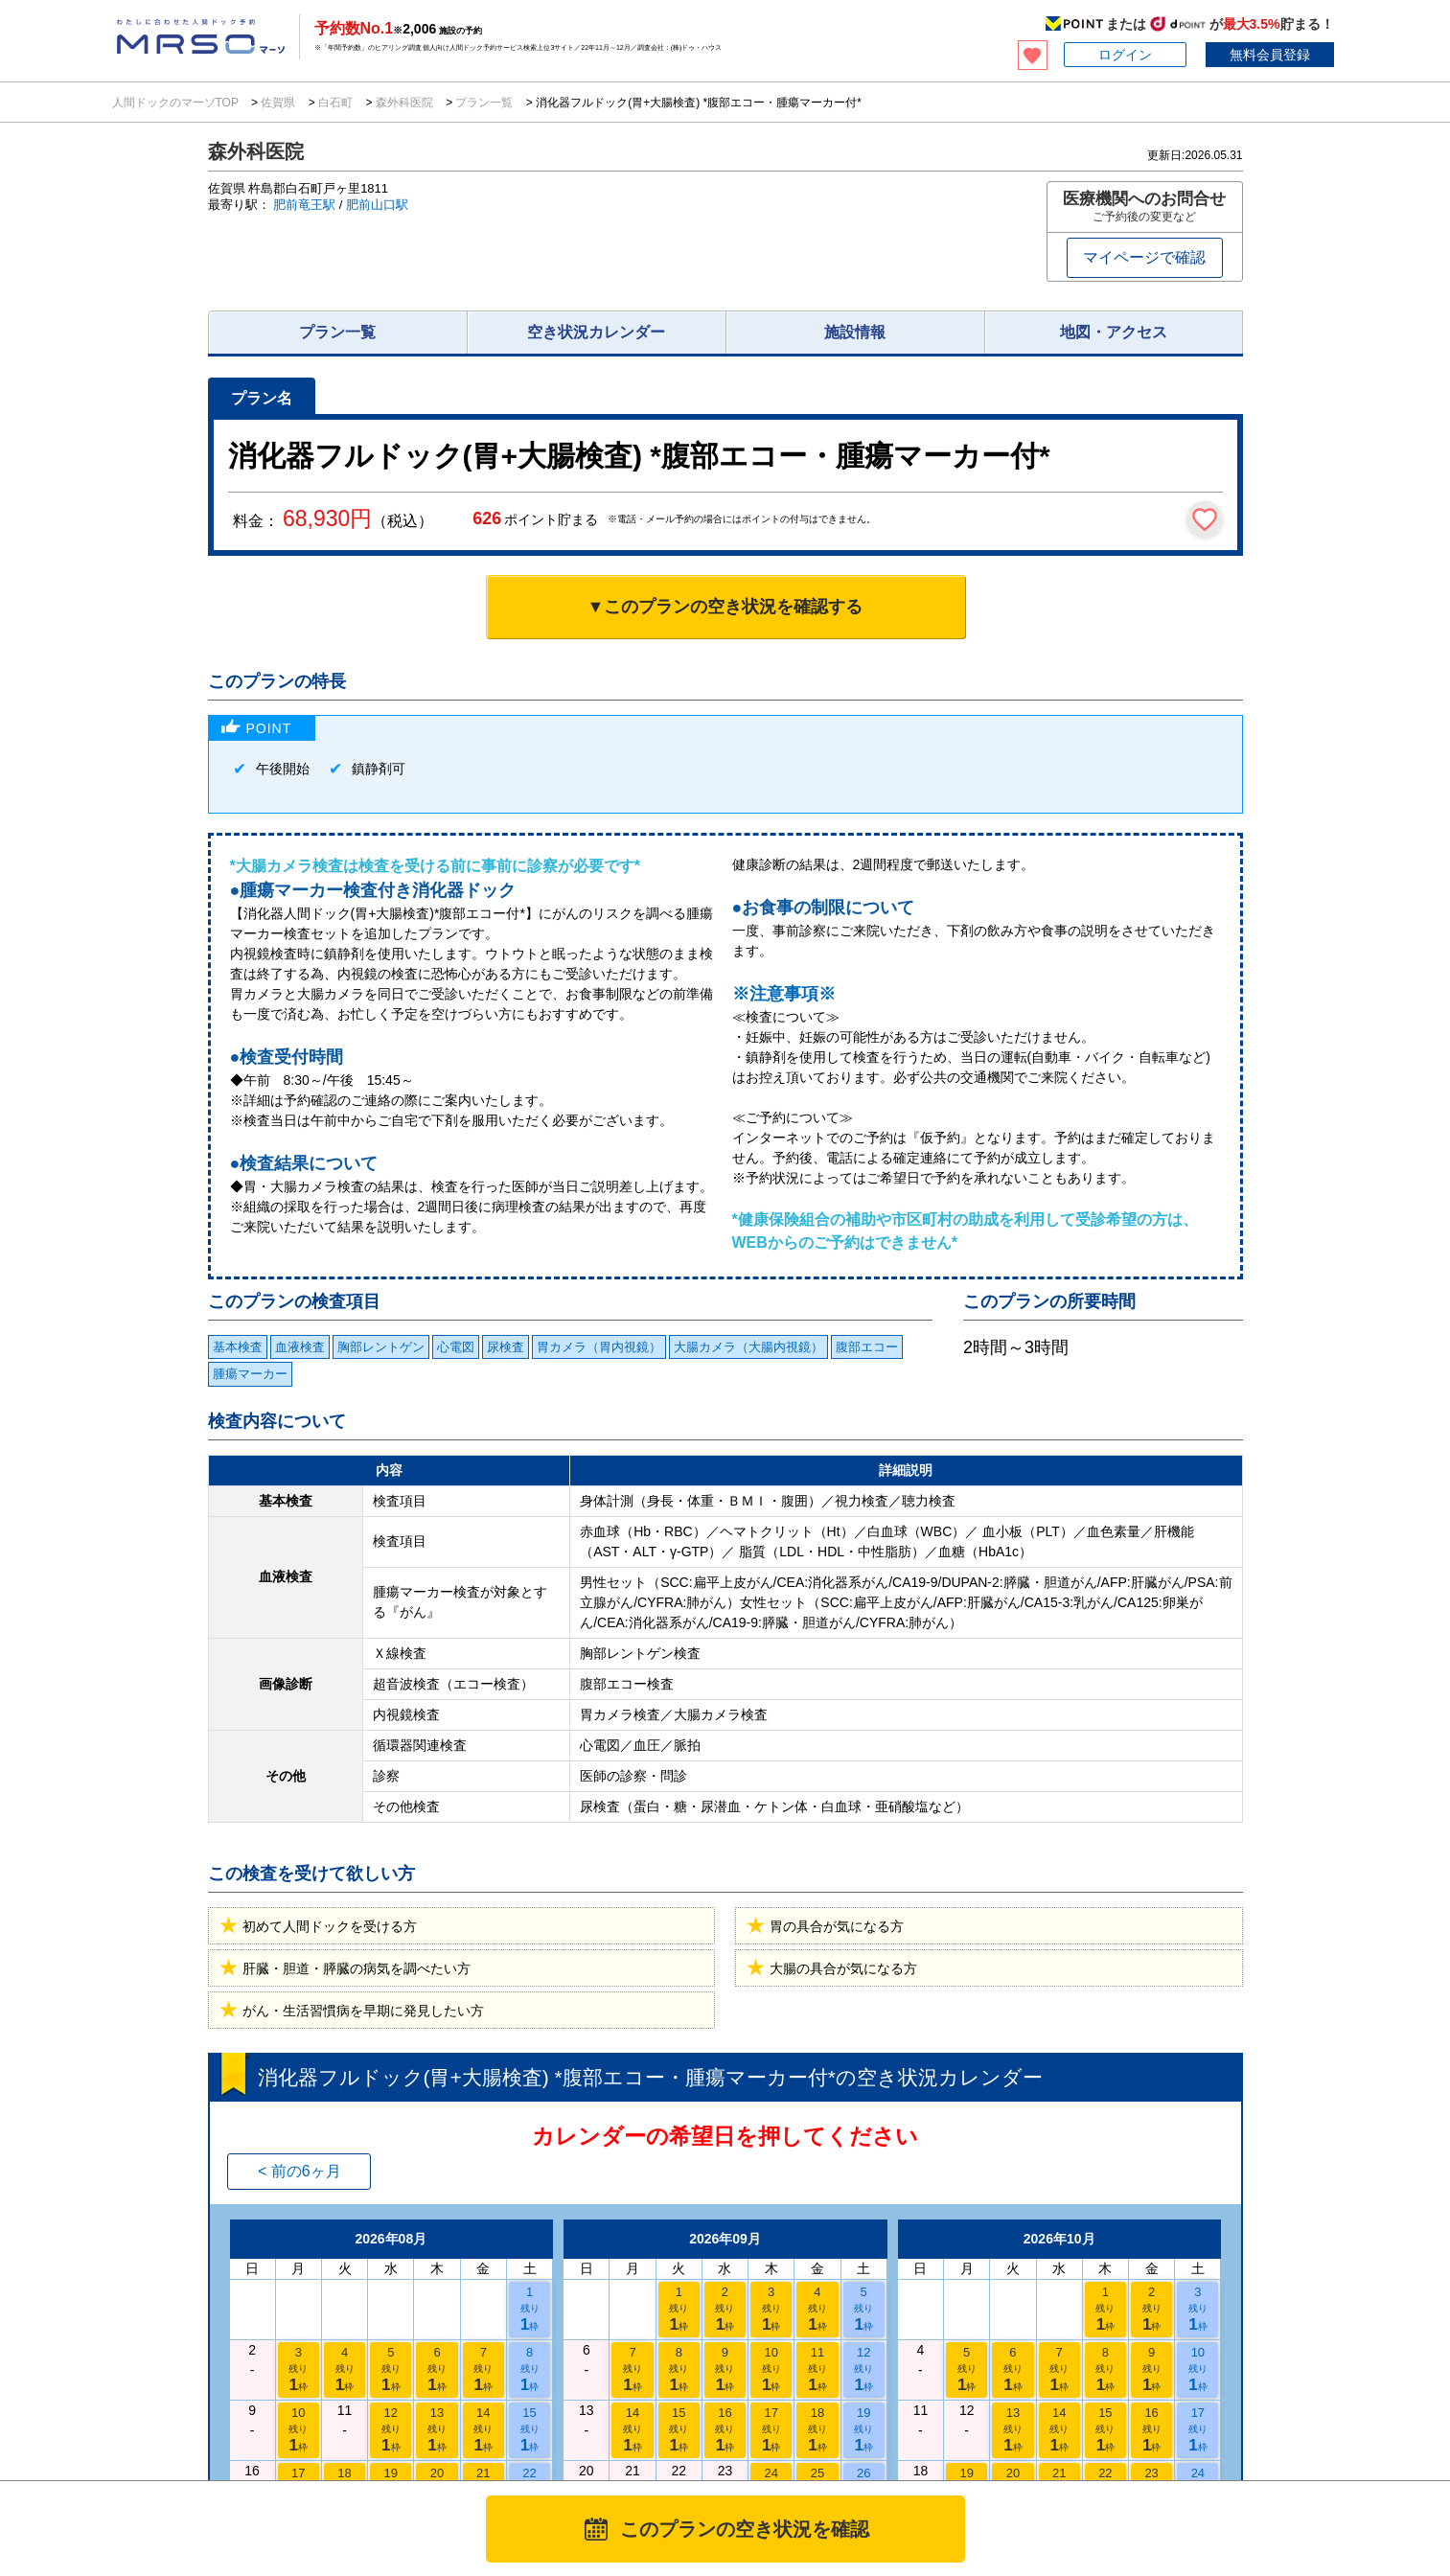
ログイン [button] (1125, 54)
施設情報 (855, 332)
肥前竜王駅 (304, 204)
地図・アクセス (1113, 332)
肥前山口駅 (377, 204)
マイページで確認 (1144, 257)
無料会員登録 (1270, 54)
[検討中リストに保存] (1204, 519)
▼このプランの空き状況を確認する (725, 606)
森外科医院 (404, 102)
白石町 (336, 102)
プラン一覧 (484, 102)
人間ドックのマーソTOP (177, 102)
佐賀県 (278, 102)
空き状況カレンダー (596, 332)
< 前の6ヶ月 (299, 2171)
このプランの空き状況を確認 (744, 2529)
